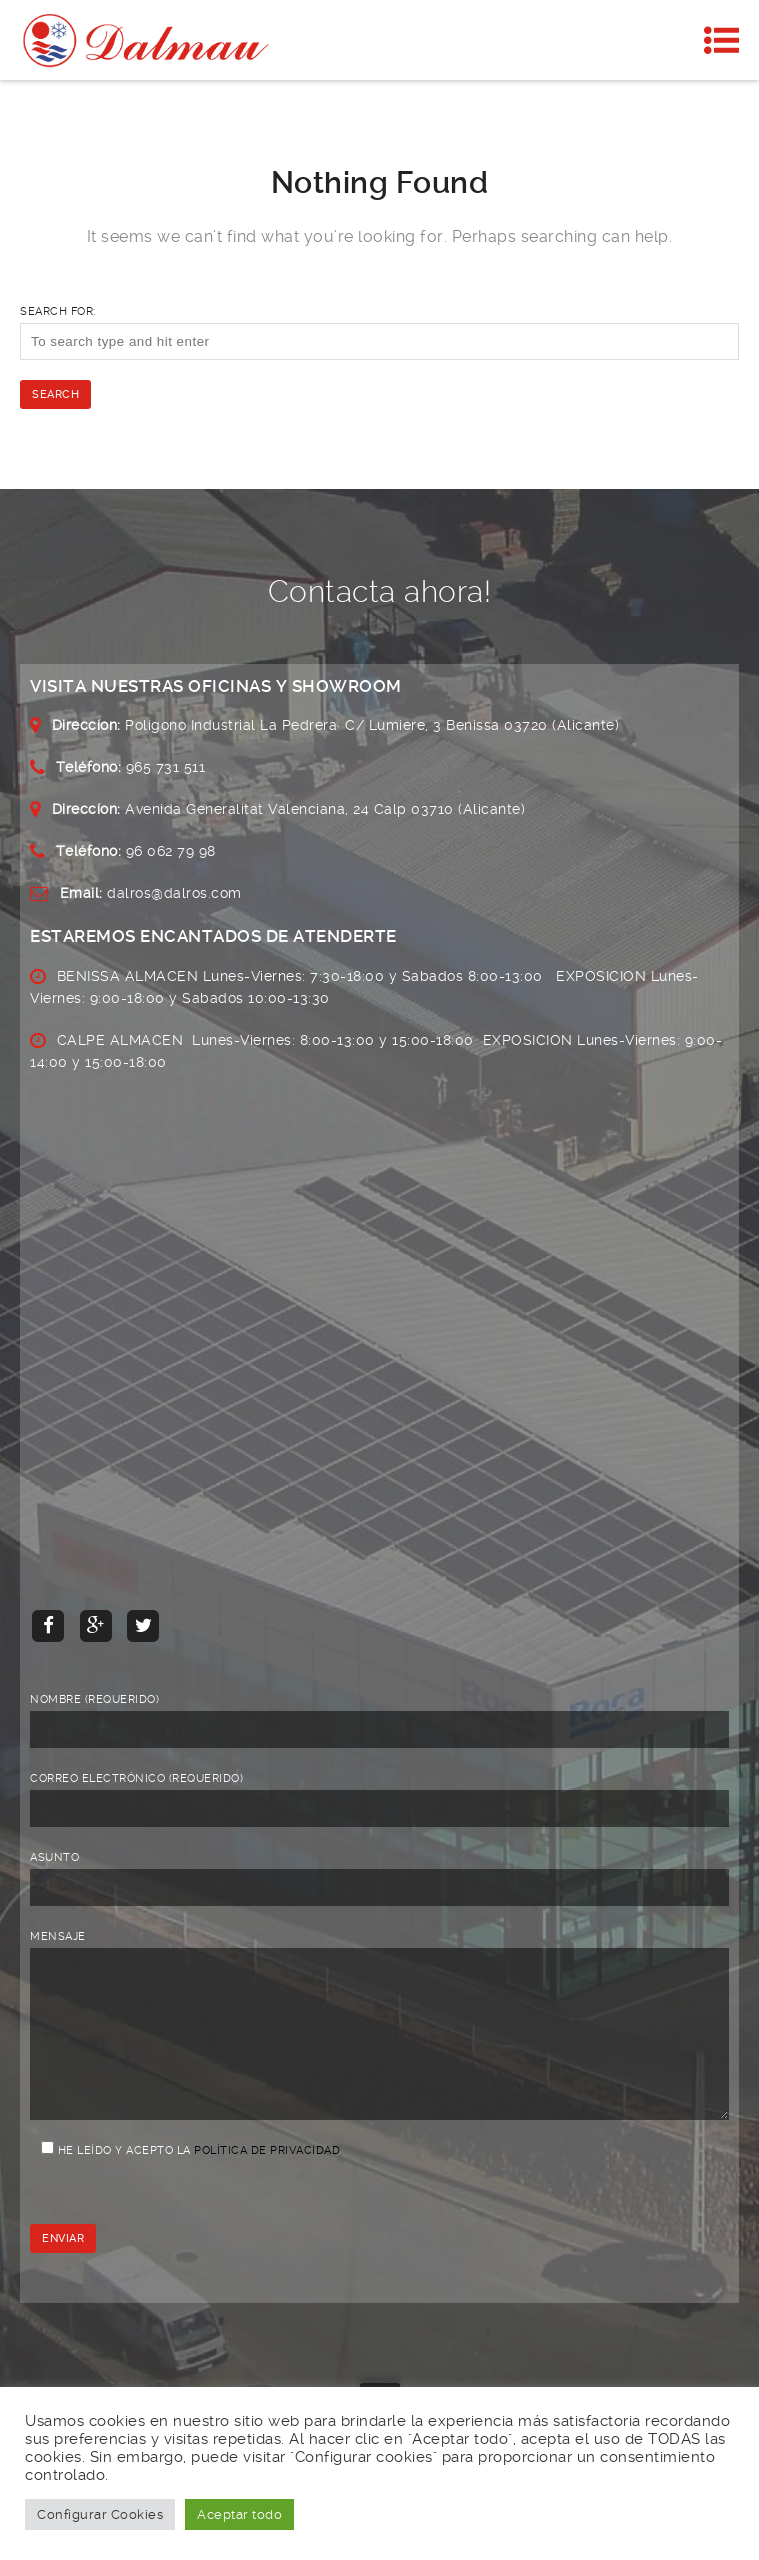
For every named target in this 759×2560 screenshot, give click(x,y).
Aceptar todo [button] (239, 2514)
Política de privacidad (267, 2180)
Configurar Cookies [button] (100, 2514)
